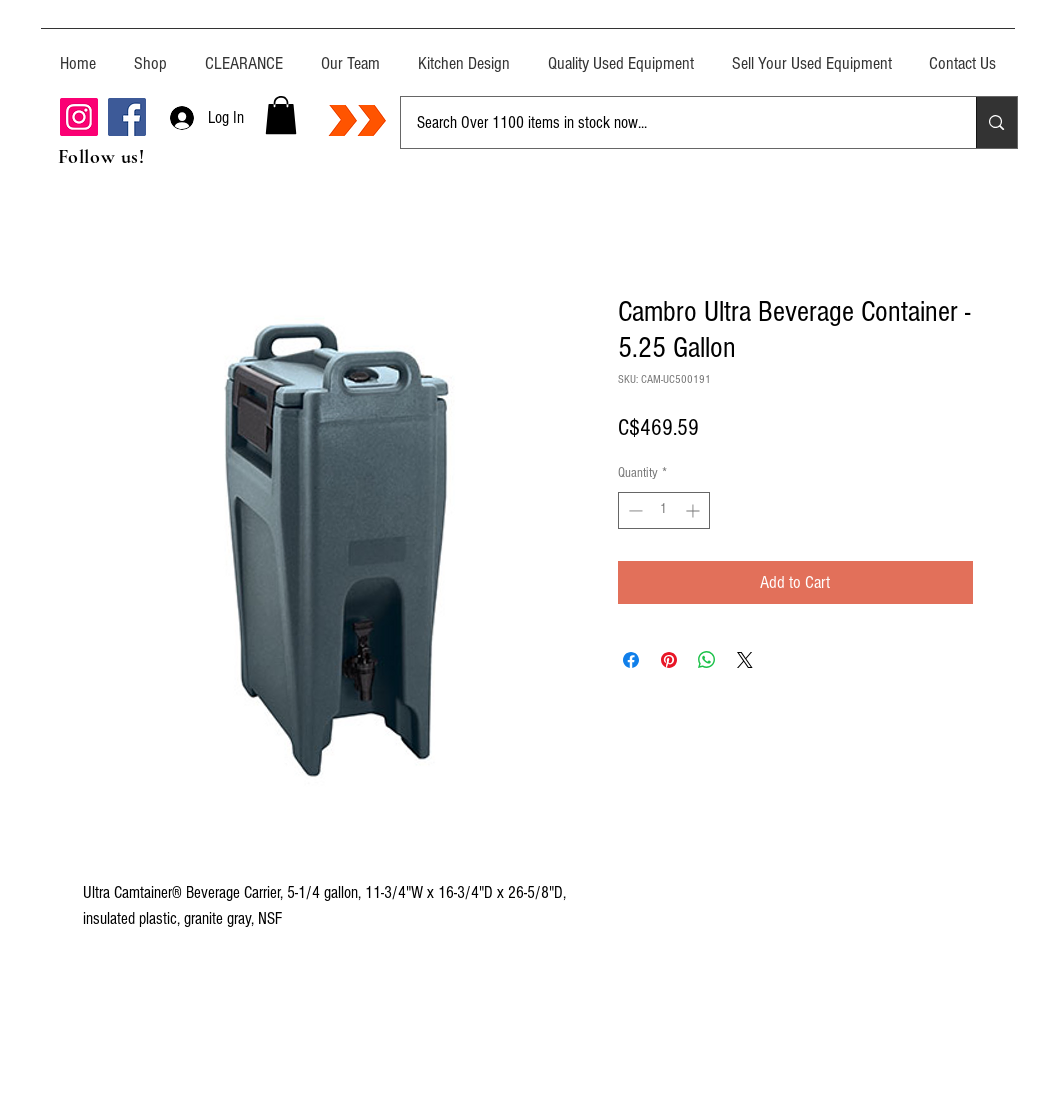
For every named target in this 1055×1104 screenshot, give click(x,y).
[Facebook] (127, 117)
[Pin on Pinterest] (669, 660)
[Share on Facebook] (631, 660)
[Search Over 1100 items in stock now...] (674, 122)
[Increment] (694, 510)
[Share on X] (745, 660)
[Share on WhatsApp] (707, 660)
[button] (281, 115)
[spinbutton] (664, 510)
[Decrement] (633, 510)
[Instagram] (79, 117)
